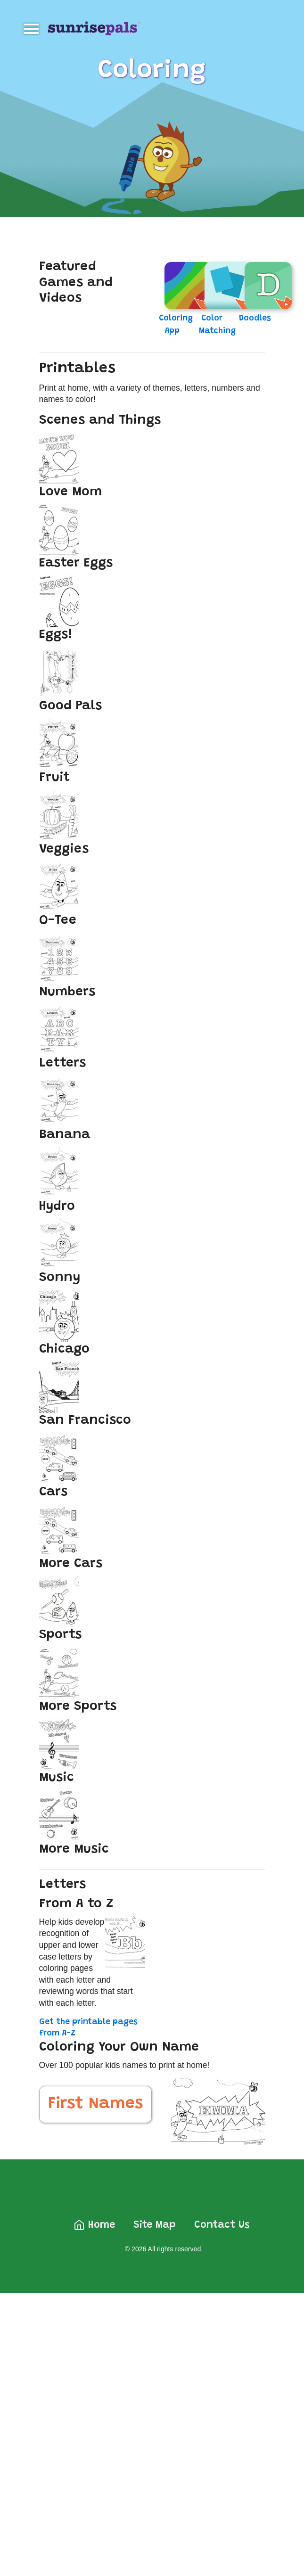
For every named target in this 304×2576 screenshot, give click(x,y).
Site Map (154, 2225)
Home (94, 2225)
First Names (95, 2104)
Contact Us (222, 2225)
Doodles (255, 318)
